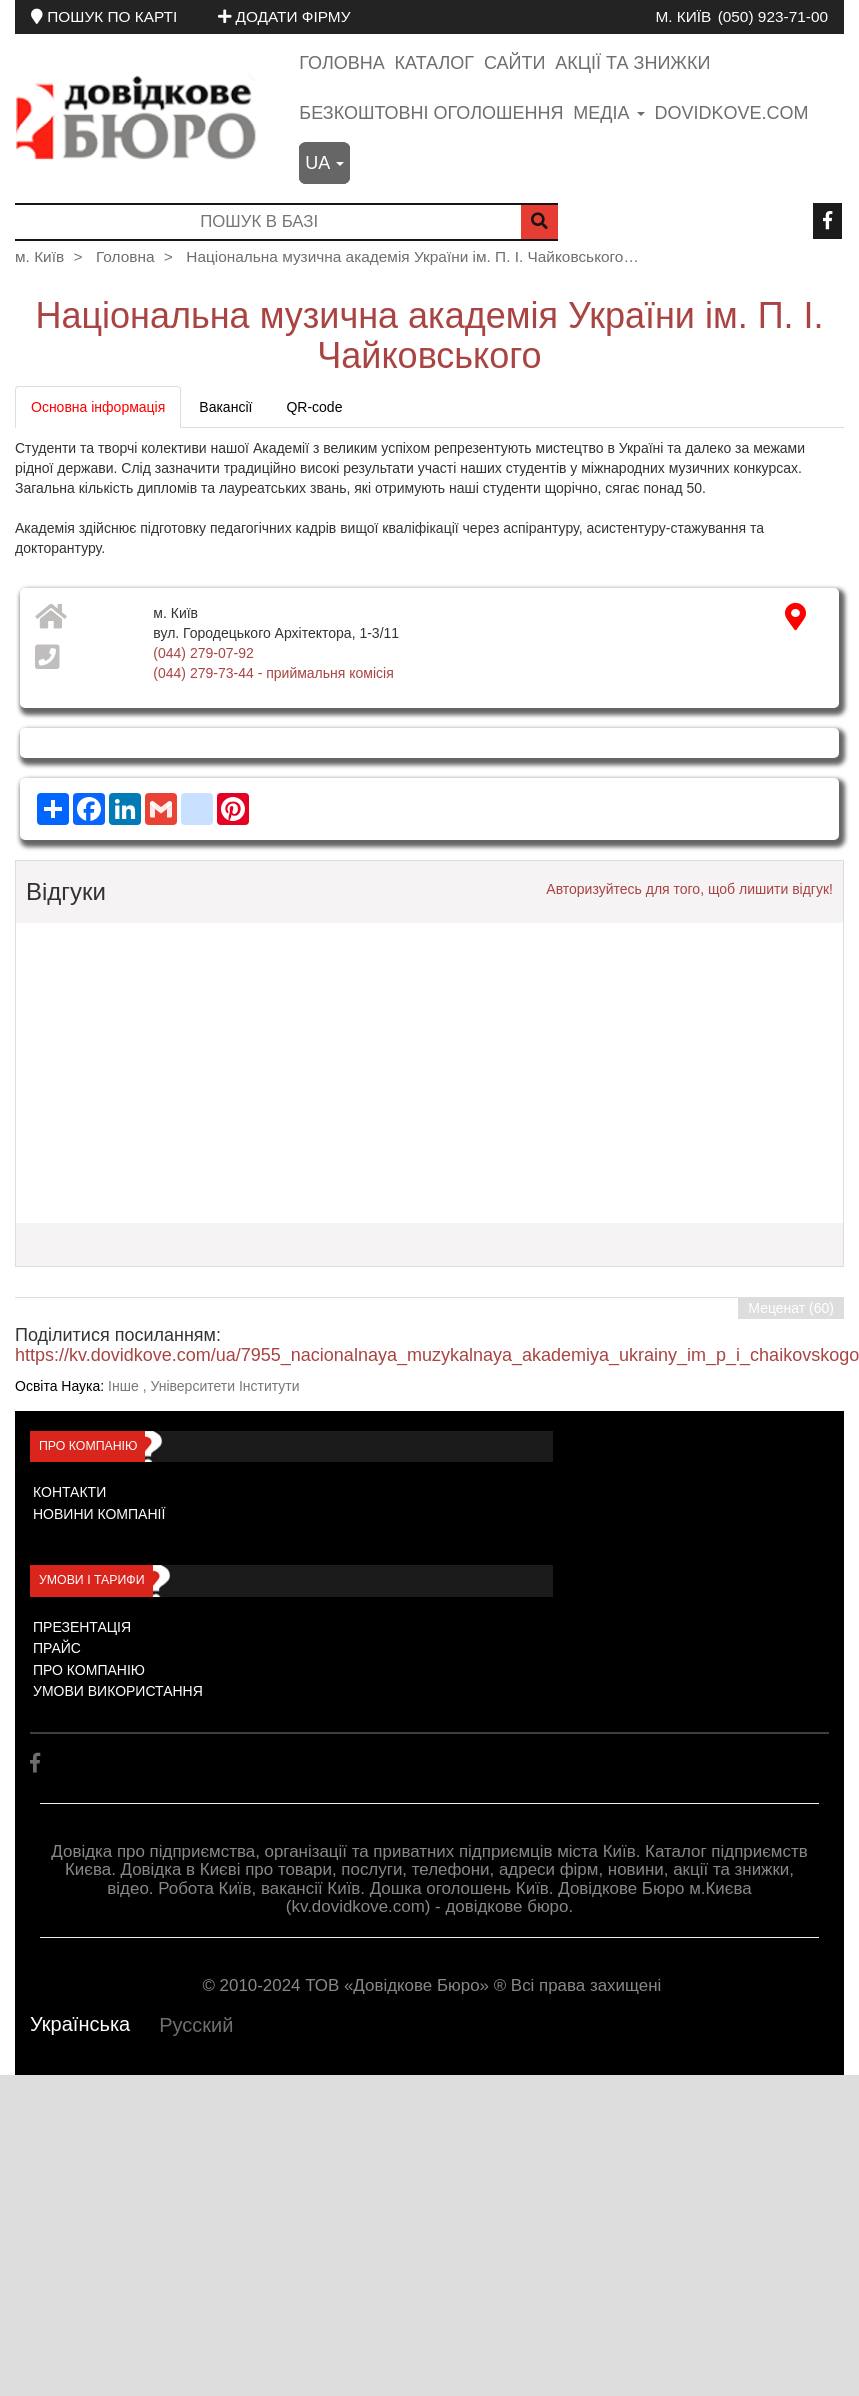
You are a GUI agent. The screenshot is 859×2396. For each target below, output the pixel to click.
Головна (341, 63)
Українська (80, 2024)
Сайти (514, 63)
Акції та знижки (632, 63)
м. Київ (683, 16)
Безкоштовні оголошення (431, 113)
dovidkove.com (731, 113)
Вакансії (225, 407)
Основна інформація (98, 407)
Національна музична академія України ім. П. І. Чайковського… (412, 256)
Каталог (434, 63)
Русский (196, 2025)
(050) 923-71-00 (773, 16)
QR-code (314, 407)
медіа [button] (608, 113)
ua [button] (324, 163)
